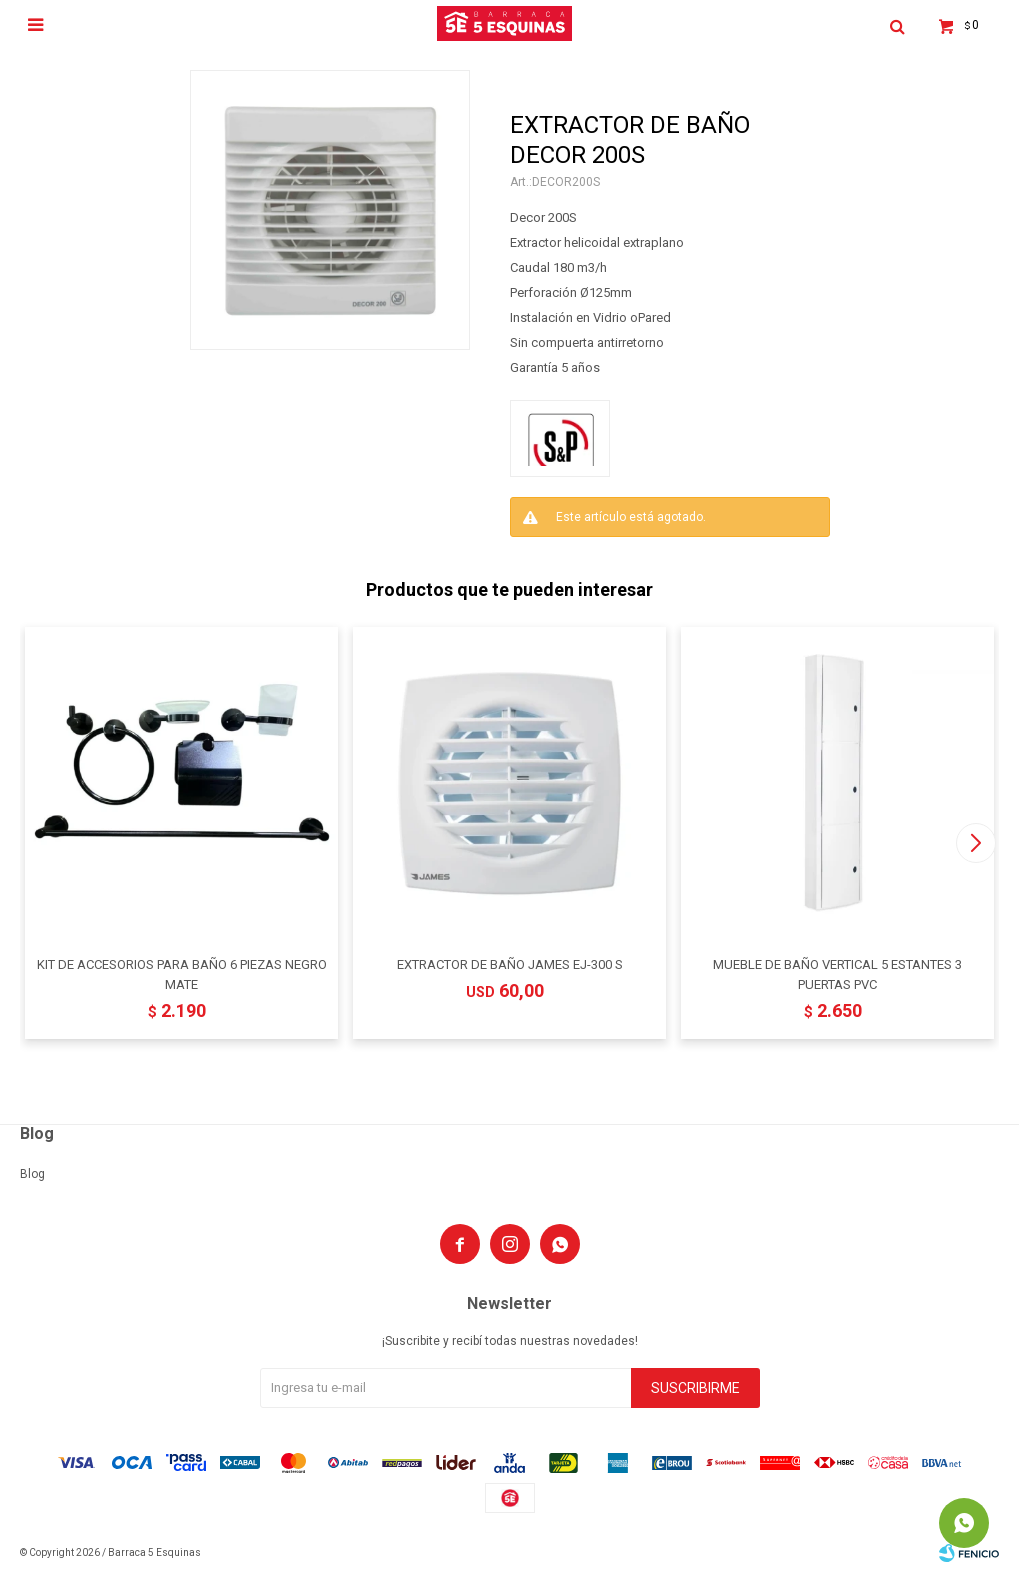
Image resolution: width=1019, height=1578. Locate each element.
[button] (975, 843)
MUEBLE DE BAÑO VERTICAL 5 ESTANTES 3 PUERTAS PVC (837, 974)
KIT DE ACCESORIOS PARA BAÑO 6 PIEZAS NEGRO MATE (182, 974)
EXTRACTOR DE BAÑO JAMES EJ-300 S (510, 964)
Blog (32, 1174)
